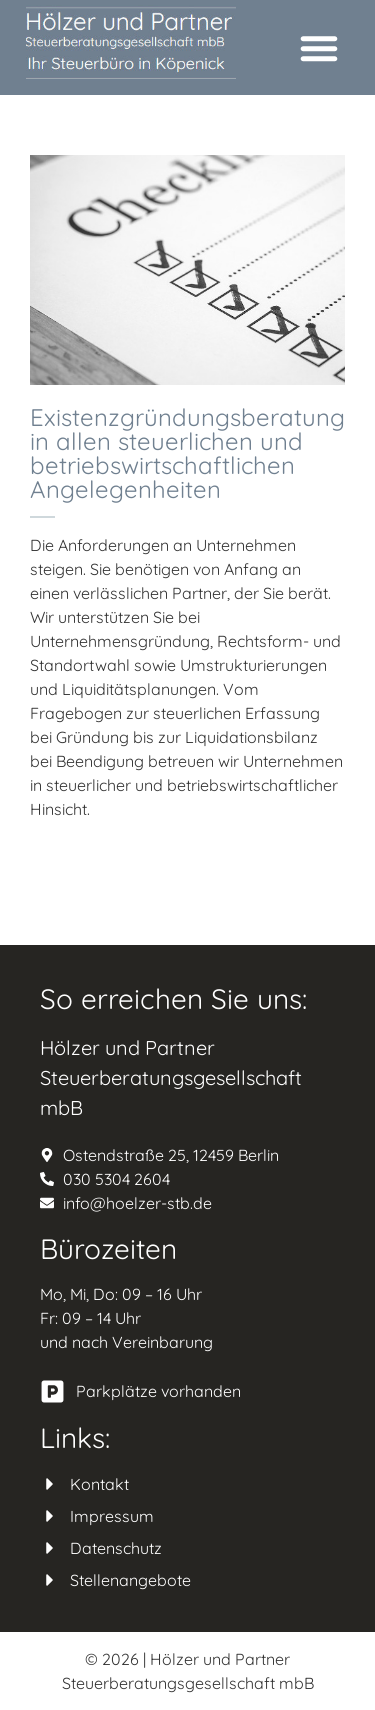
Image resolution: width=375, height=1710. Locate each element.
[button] (319, 48)
